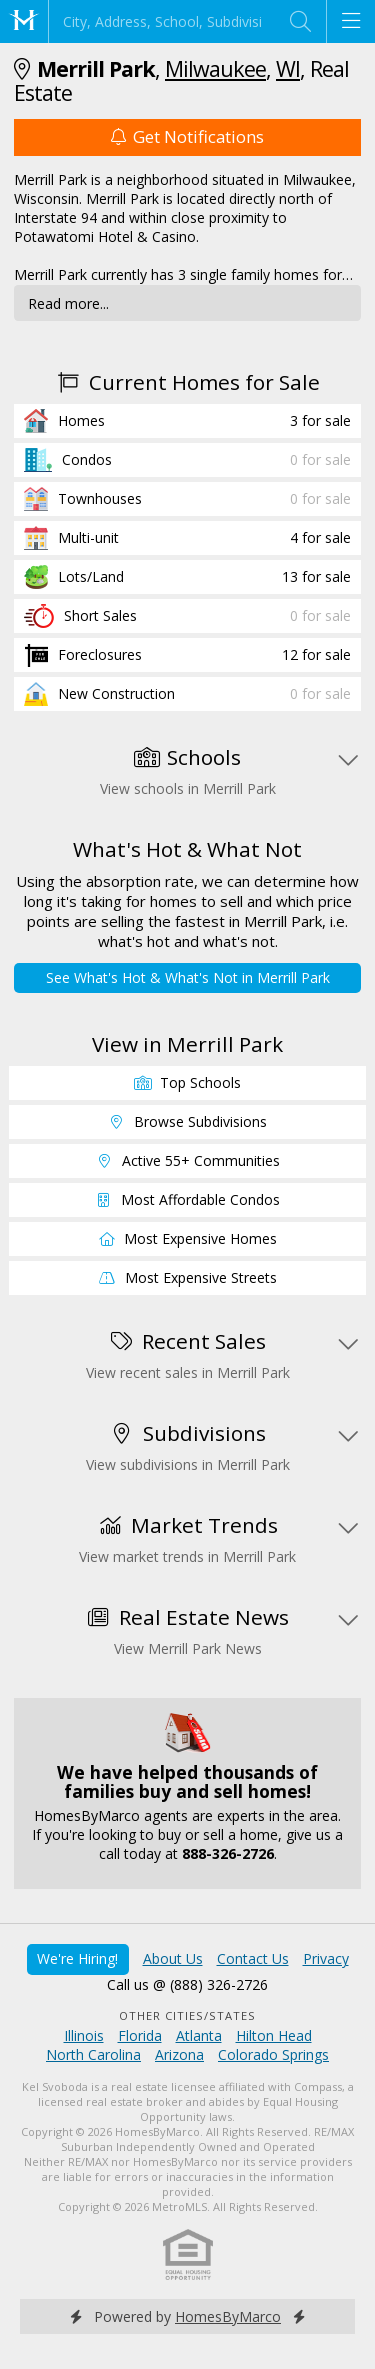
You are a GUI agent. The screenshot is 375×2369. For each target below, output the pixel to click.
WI (288, 68)
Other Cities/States (187, 2015)
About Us (173, 1958)
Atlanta (199, 2035)
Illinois (84, 2035)
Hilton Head (274, 2035)
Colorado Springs (273, 2054)
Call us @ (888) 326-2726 (187, 1984)
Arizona (179, 2054)
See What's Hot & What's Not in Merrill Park (188, 977)
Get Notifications (187, 136)
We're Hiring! (77, 1958)
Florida (140, 2035)
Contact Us (253, 1958)
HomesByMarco (228, 2316)
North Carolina (93, 2054)
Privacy (326, 1958)
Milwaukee (215, 68)
